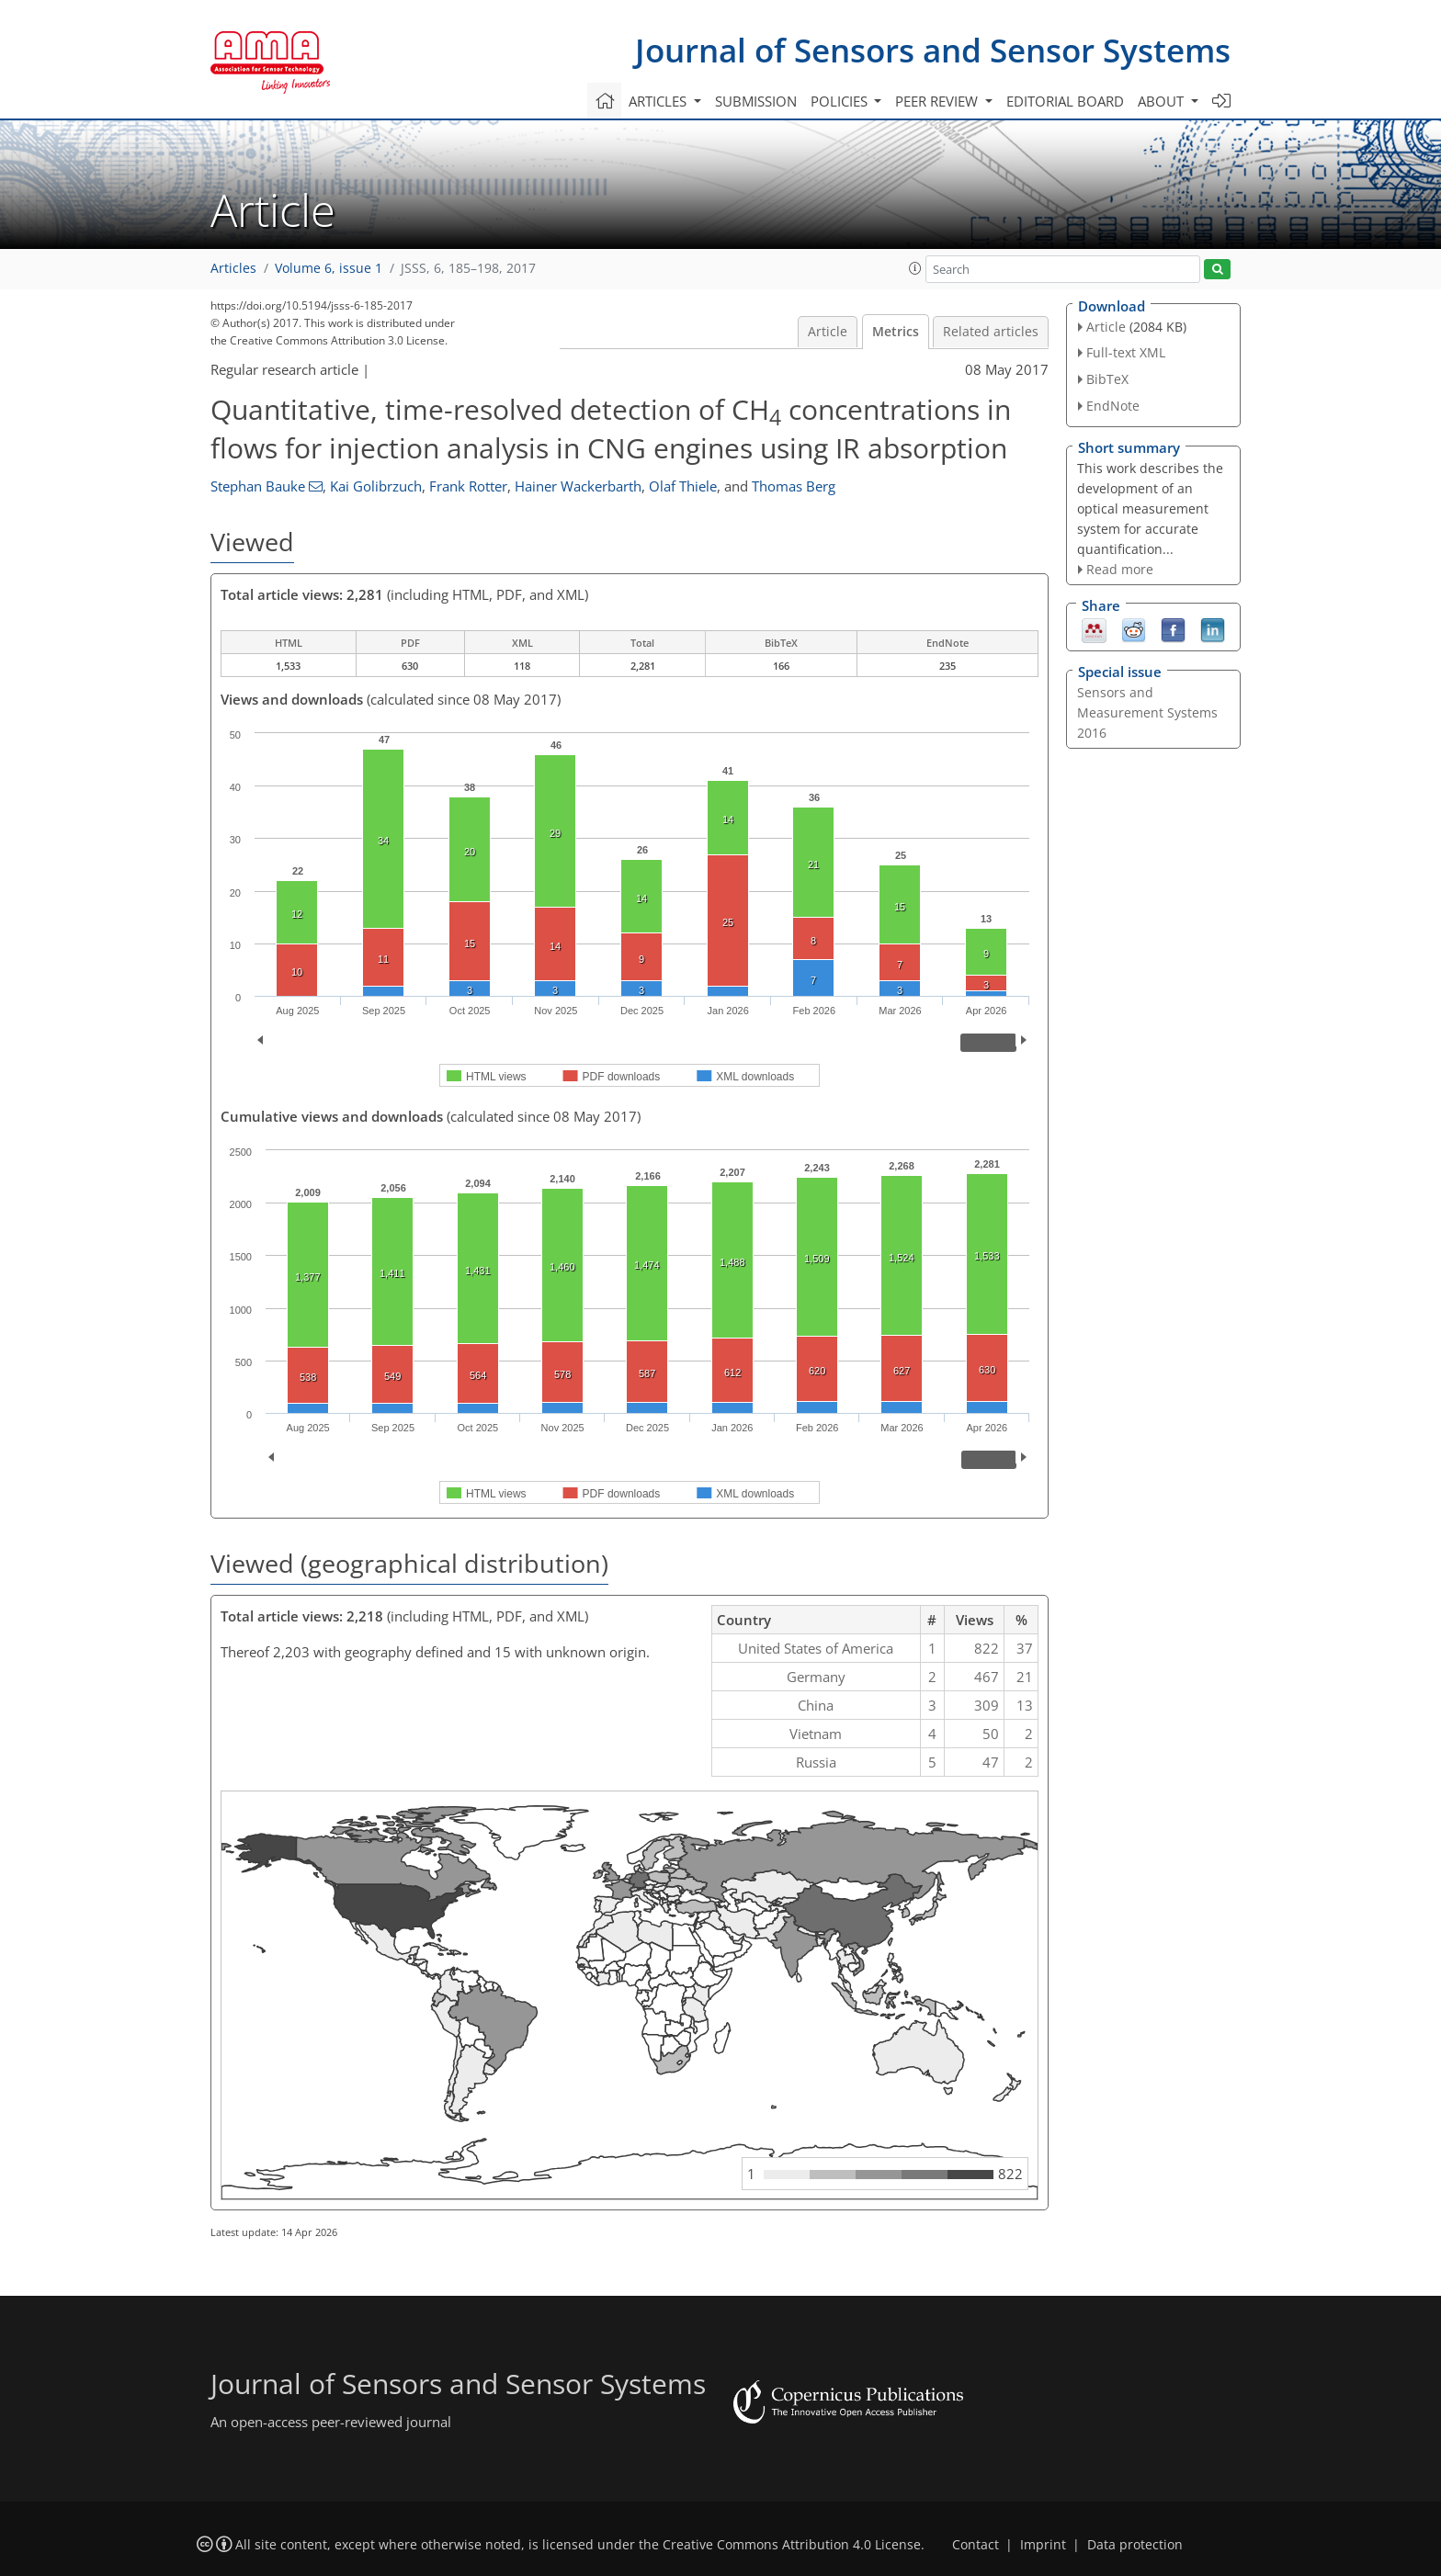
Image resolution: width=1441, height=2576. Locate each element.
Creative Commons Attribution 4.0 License (792, 2544)
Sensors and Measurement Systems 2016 (1147, 712)
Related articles (990, 331)
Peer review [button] (938, 101)
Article (827, 331)
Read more (1119, 569)
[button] (915, 268)
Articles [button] (659, 101)
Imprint (1043, 2544)
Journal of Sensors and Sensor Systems (933, 50)
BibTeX (1107, 379)
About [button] (1162, 101)
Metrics (895, 331)
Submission (756, 101)
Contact (975, 2544)
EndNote (1113, 405)
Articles (233, 268)
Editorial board (1065, 101)
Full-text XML (1125, 352)
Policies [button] (841, 101)
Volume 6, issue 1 (328, 268)
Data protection (1135, 2544)
